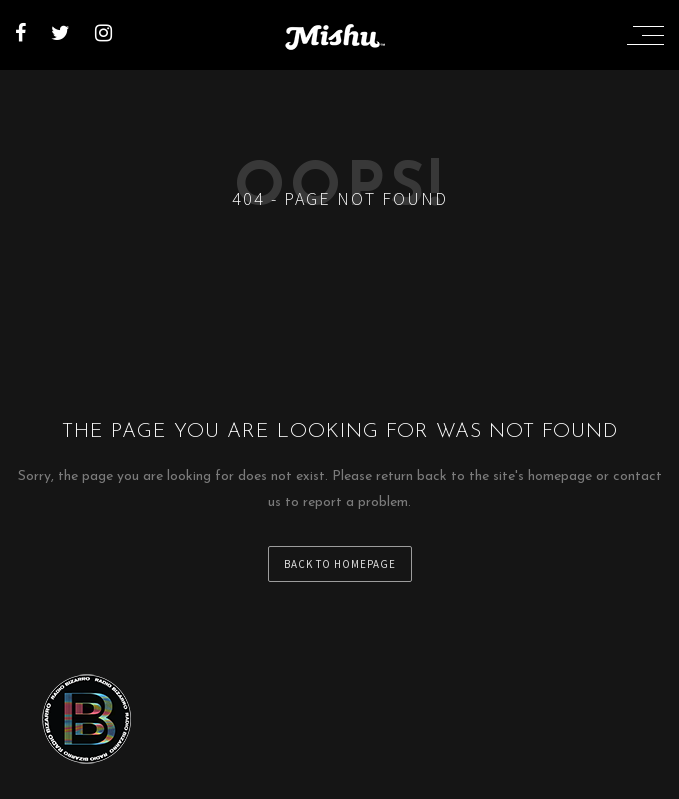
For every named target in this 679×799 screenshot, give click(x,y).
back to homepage (340, 564)
